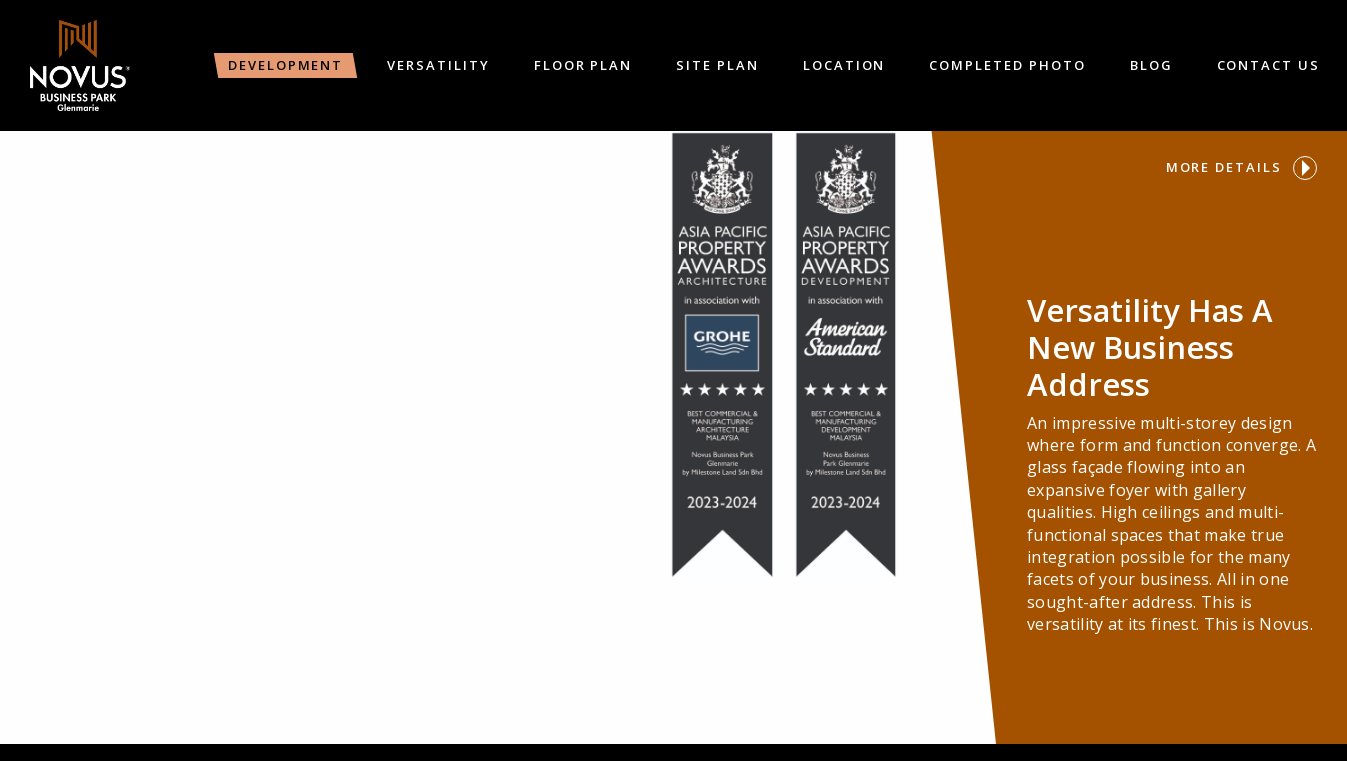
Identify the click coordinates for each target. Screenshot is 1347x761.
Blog (1151, 65)
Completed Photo (1007, 65)
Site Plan (717, 65)
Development (285, 65)
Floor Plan (583, 65)
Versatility (438, 65)
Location (844, 65)
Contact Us (1269, 65)
